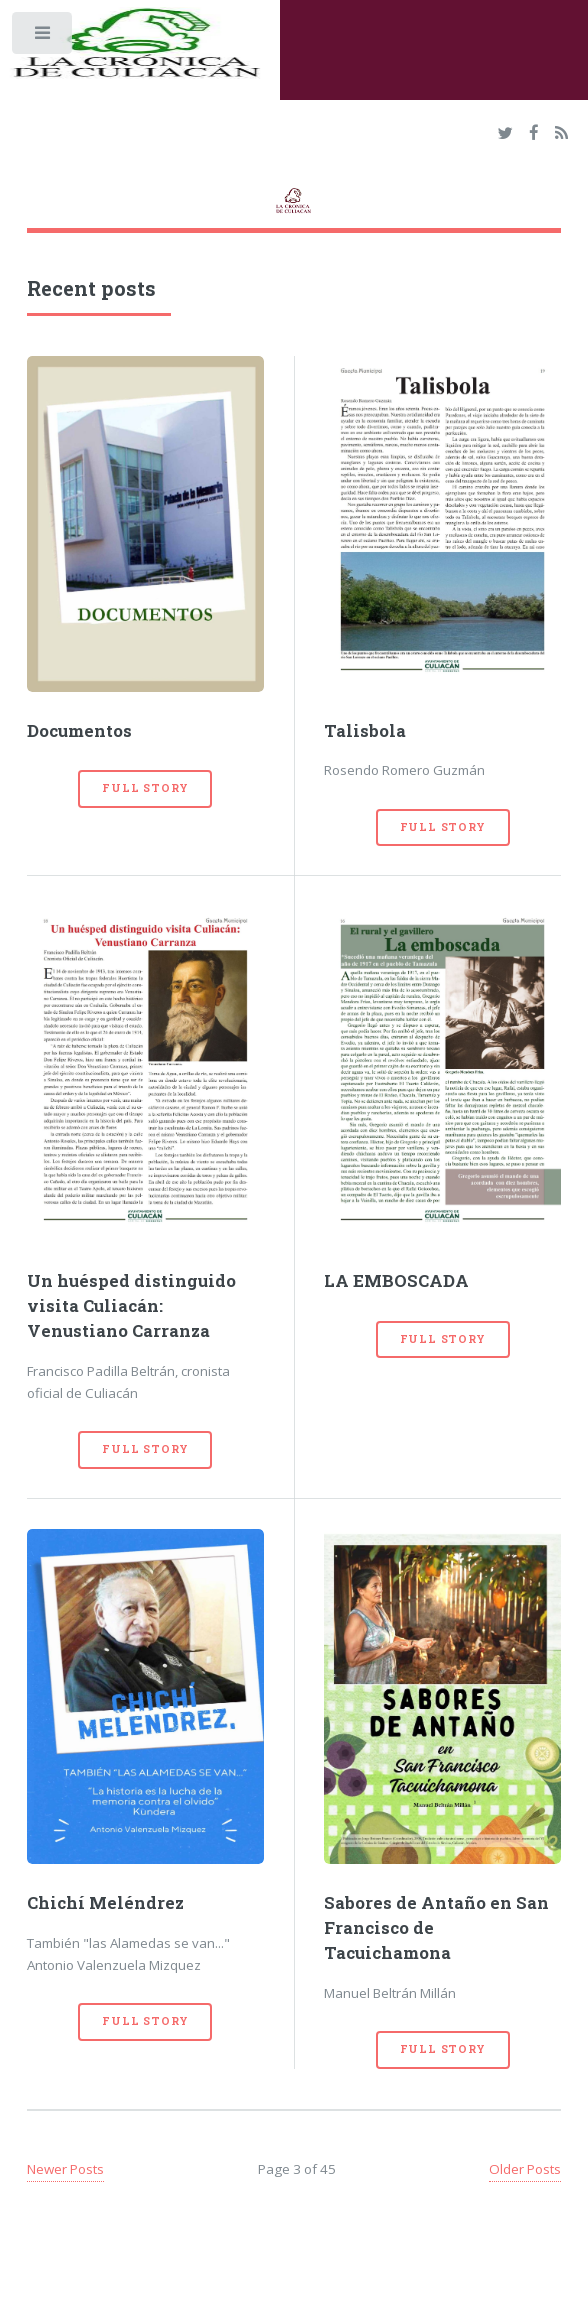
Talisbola (365, 731)
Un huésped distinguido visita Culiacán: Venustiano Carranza (131, 1306)
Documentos (79, 731)
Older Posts (525, 2169)
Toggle (43, 37)
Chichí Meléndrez (105, 1903)
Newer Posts (65, 2169)
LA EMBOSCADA (396, 1281)
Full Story (145, 788)
